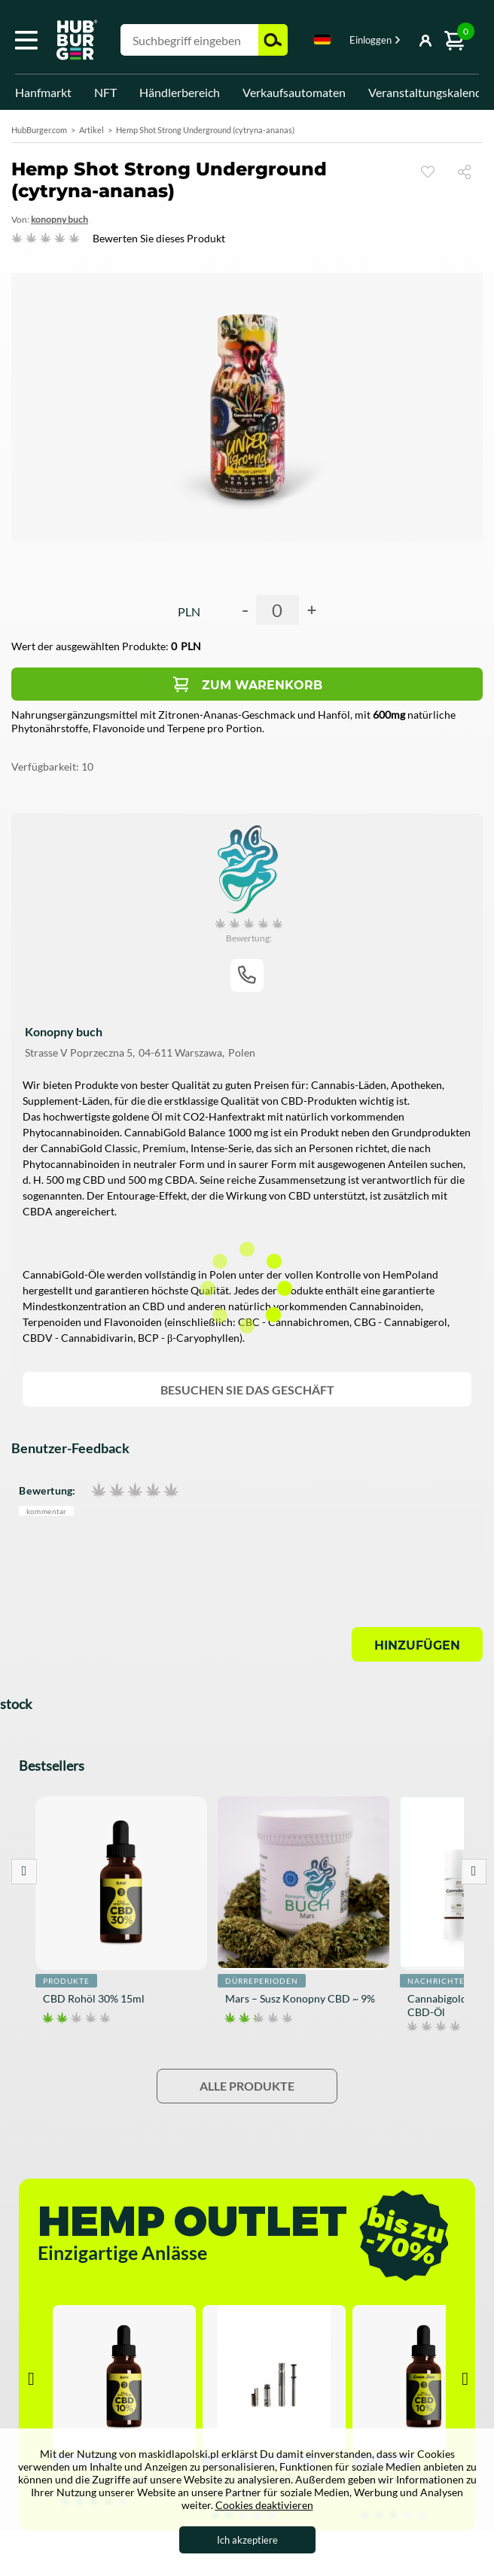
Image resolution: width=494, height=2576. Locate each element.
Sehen (428, 171)
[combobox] (322, 42)
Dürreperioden (261, 1980)
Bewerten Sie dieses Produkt (159, 238)
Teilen (470, 171)
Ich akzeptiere (247, 2540)
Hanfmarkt (43, 92)
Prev (24, 1871)
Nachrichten (439, 1980)
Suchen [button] (273, 40)
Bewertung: (47, 1490)
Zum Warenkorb (262, 685)
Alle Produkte (247, 2086)
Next (473, 1871)
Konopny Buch (59, 219)
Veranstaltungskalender (430, 92)
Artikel (91, 130)
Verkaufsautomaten (294, 92)
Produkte (66, 1980)
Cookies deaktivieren (264, 2504)
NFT (105, 92)
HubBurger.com (39, 130)
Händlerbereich (179, 92)
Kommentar (46, 1511)
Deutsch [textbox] (322, 39)
